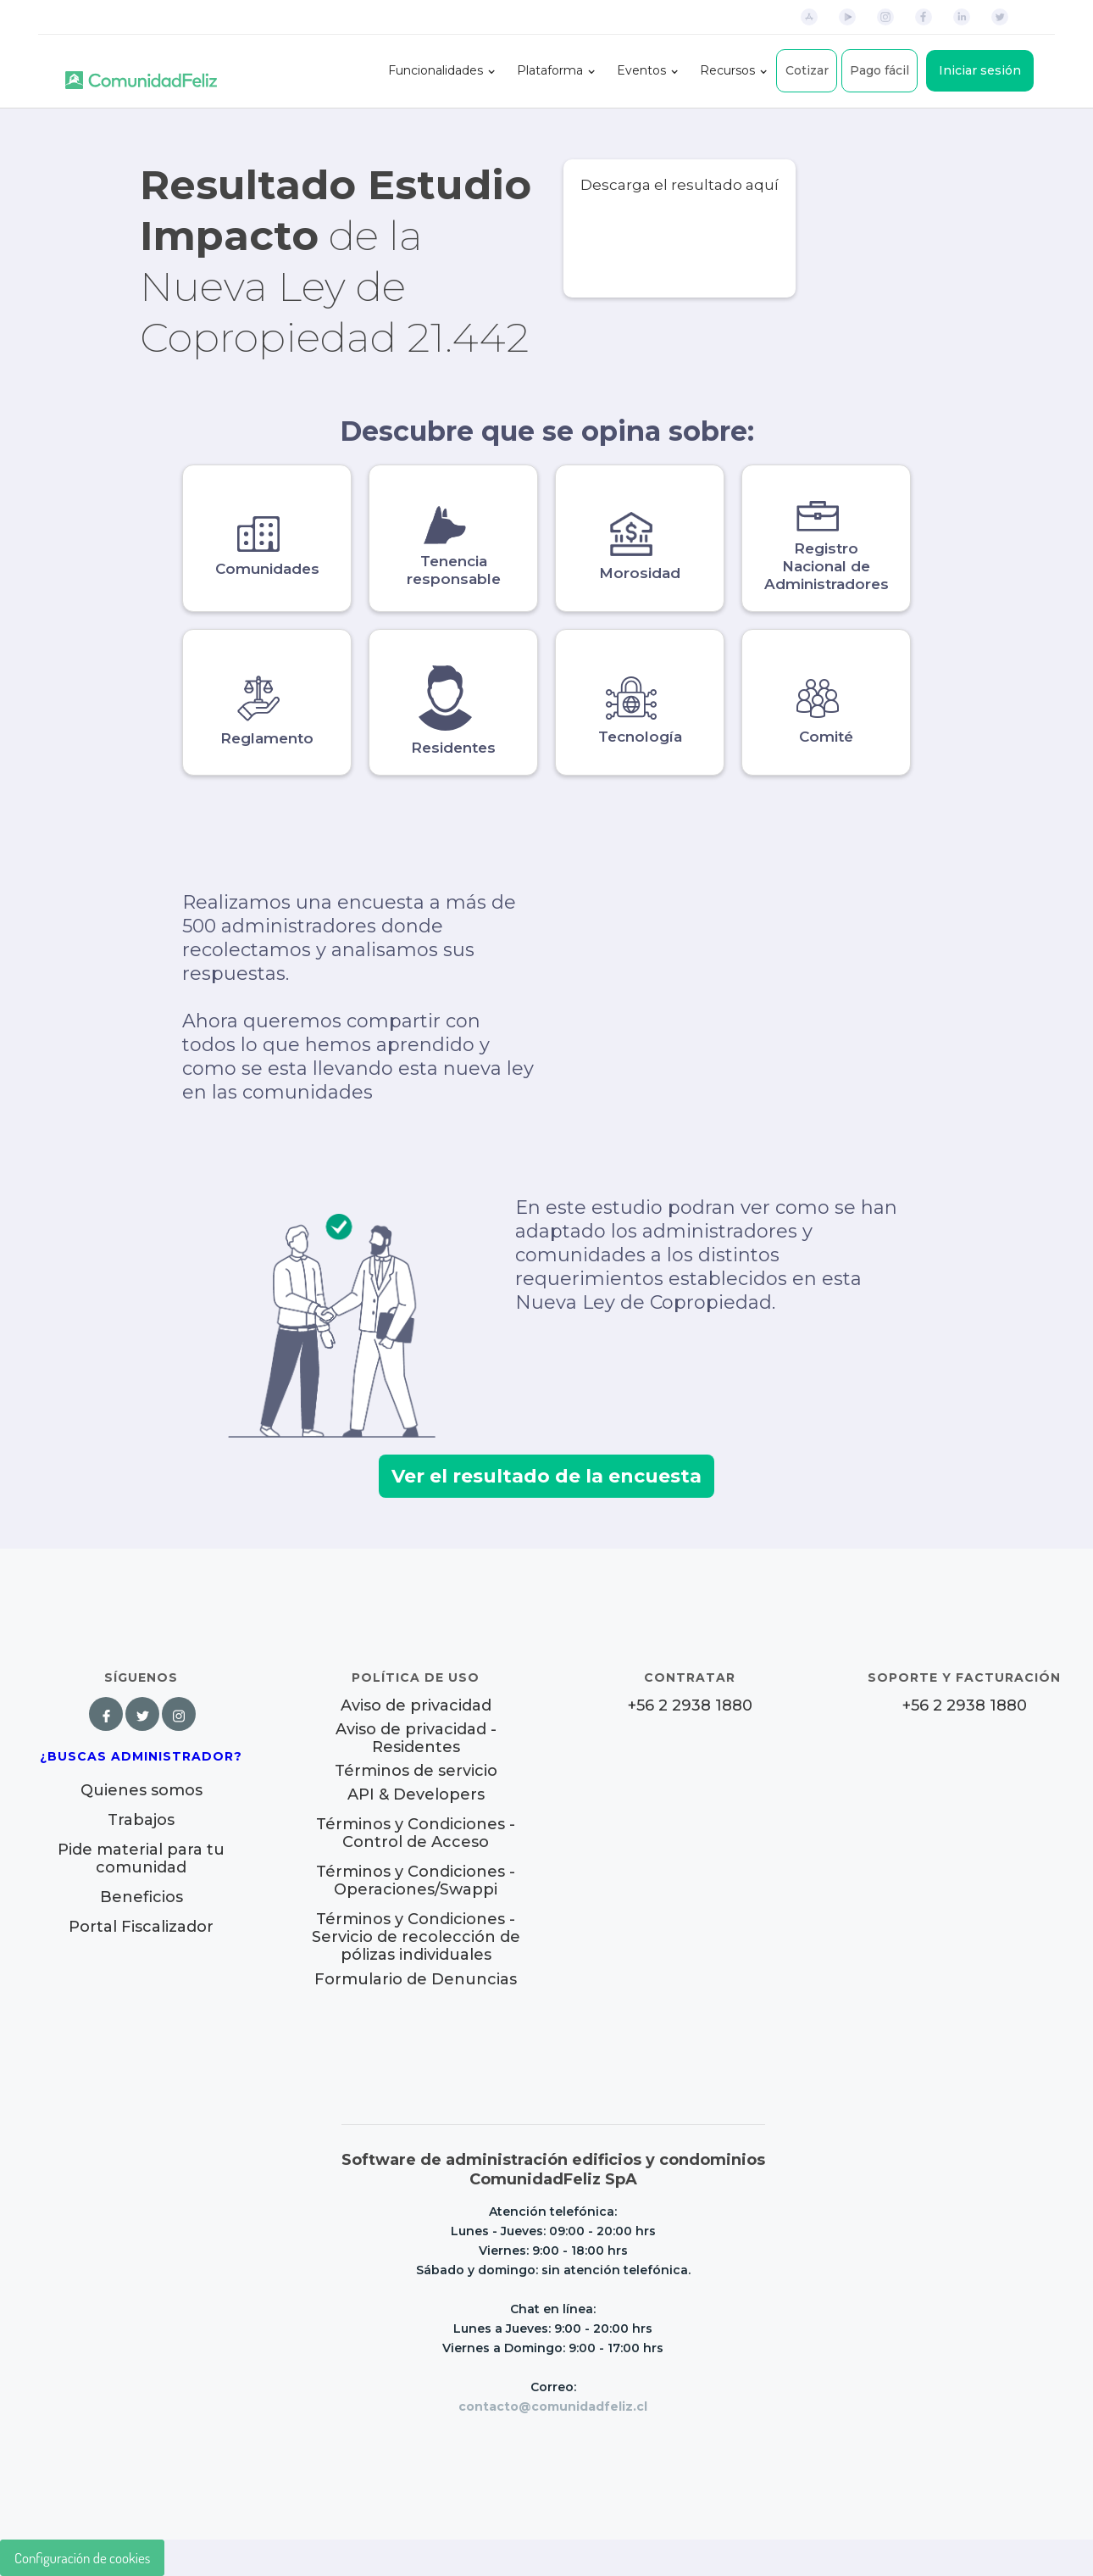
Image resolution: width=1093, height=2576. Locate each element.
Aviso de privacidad (416, 1706)
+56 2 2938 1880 (690, 1706)
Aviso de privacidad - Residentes (416, 1738)
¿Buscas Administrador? (141, 1756)
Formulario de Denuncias (415, 1979)
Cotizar (807, 70)
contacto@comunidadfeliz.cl (552, 2406)
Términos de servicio (416, 1771)
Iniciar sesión (980, 70)
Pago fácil (879, 70)
